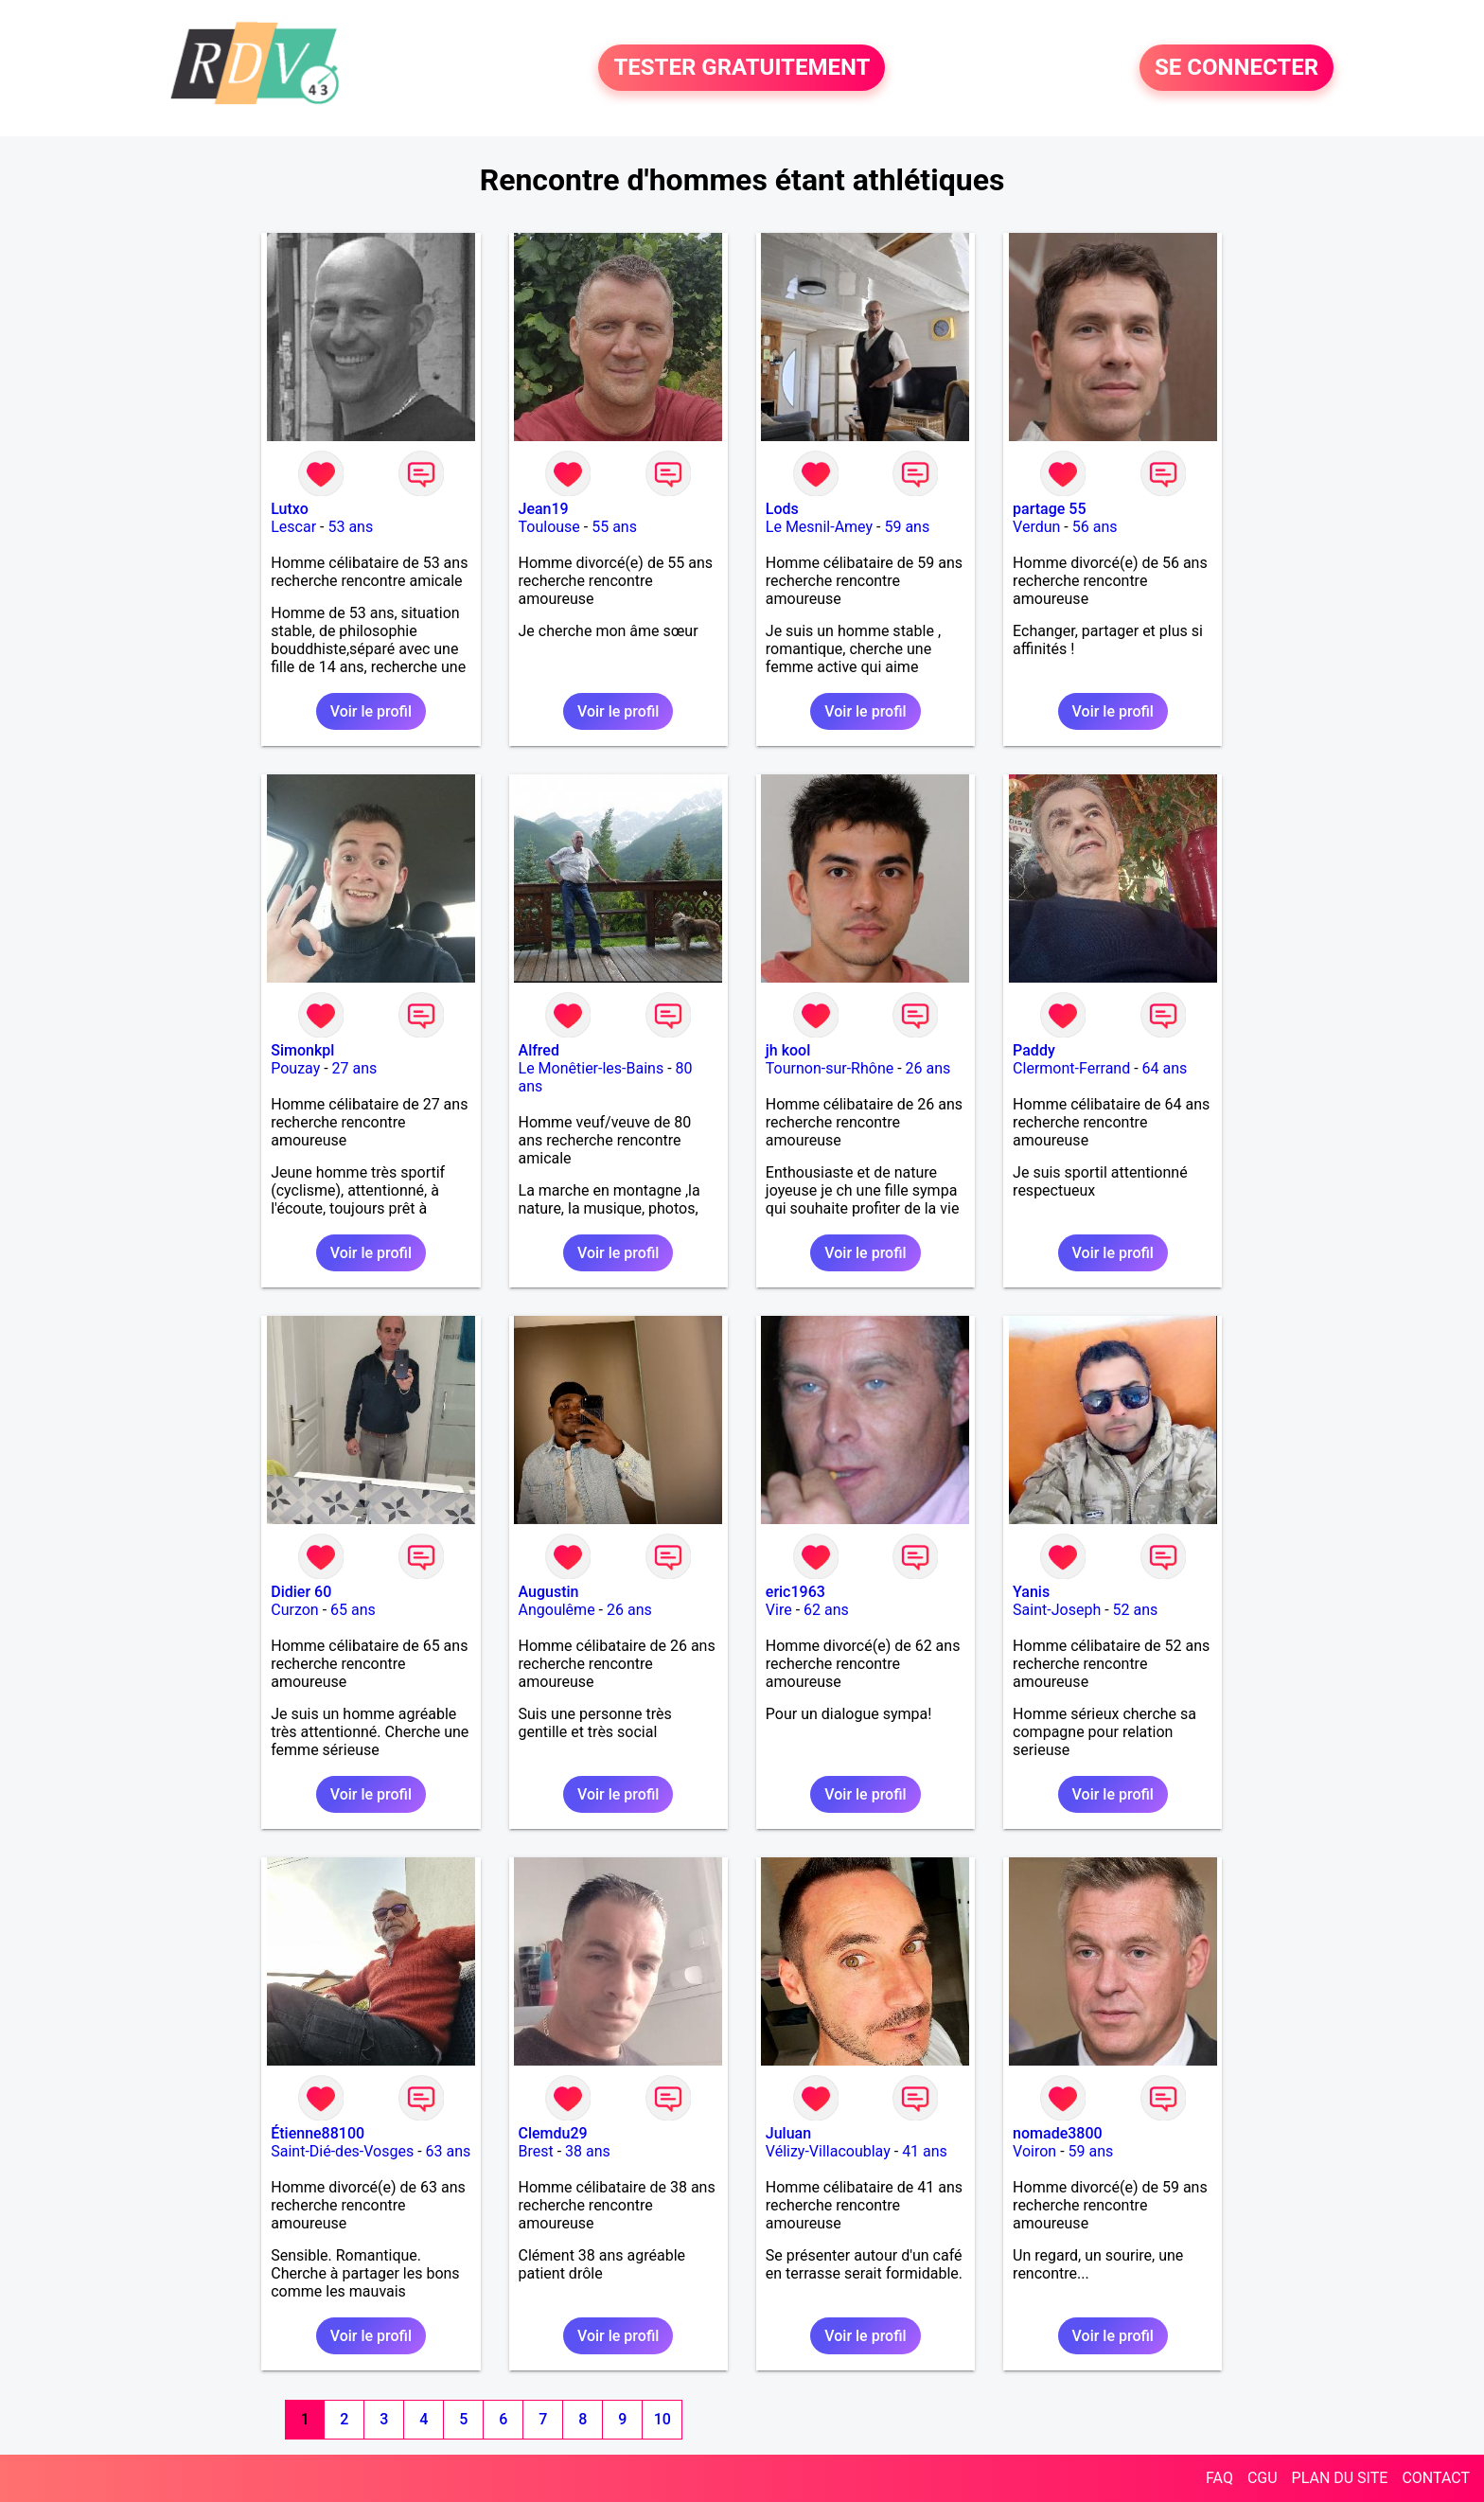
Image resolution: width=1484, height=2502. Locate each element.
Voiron (1034, 2151)
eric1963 (795, 1592)
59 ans (906, 527)
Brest (536, 2151)
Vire (779, 1610)
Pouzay (295, 1068)
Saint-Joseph (1057, 1610)
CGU (1262, 2478)
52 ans (1135, 1610)
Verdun (1036, 527)
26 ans (928, 1068)
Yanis (1031, 1592)
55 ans (614, 527)
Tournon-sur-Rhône (829, 1068)
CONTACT (1436, 2478)
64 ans (1165, 1068)
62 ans (826, 1610)
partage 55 (1049, 509)
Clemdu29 (553, 2133)
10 (662, 2419)
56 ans (1095, 527)
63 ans (448, 2151)
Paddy (1034, 1050)
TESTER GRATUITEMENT (741, 68)
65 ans (353, 1610)
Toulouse (549, 527)
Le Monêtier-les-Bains (591, 1068)
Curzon (294, 1610)
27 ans (355, 1068)
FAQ (1219, 2478)
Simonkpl (302, 1050)
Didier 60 (301, 1592)
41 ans (924, 2151)
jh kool (788, 1050)
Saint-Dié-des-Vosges (342, 2151)
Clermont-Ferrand (1071, 1068)
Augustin (549, 1592)
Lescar (293, 527)
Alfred (539, 1050)
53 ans (350, 527)
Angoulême (557, 1610)
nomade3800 (1058, 2133)
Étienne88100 (317, 2133)
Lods (782, 509)
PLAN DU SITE (1340, 2478)
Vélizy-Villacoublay (828, 2151)
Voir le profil (371, 711)
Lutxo (290, 509)
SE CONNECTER (1236, 68)
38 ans (587, 2151)
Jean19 (544, 509)
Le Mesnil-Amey (819, 527)
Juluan (788, 2133)
